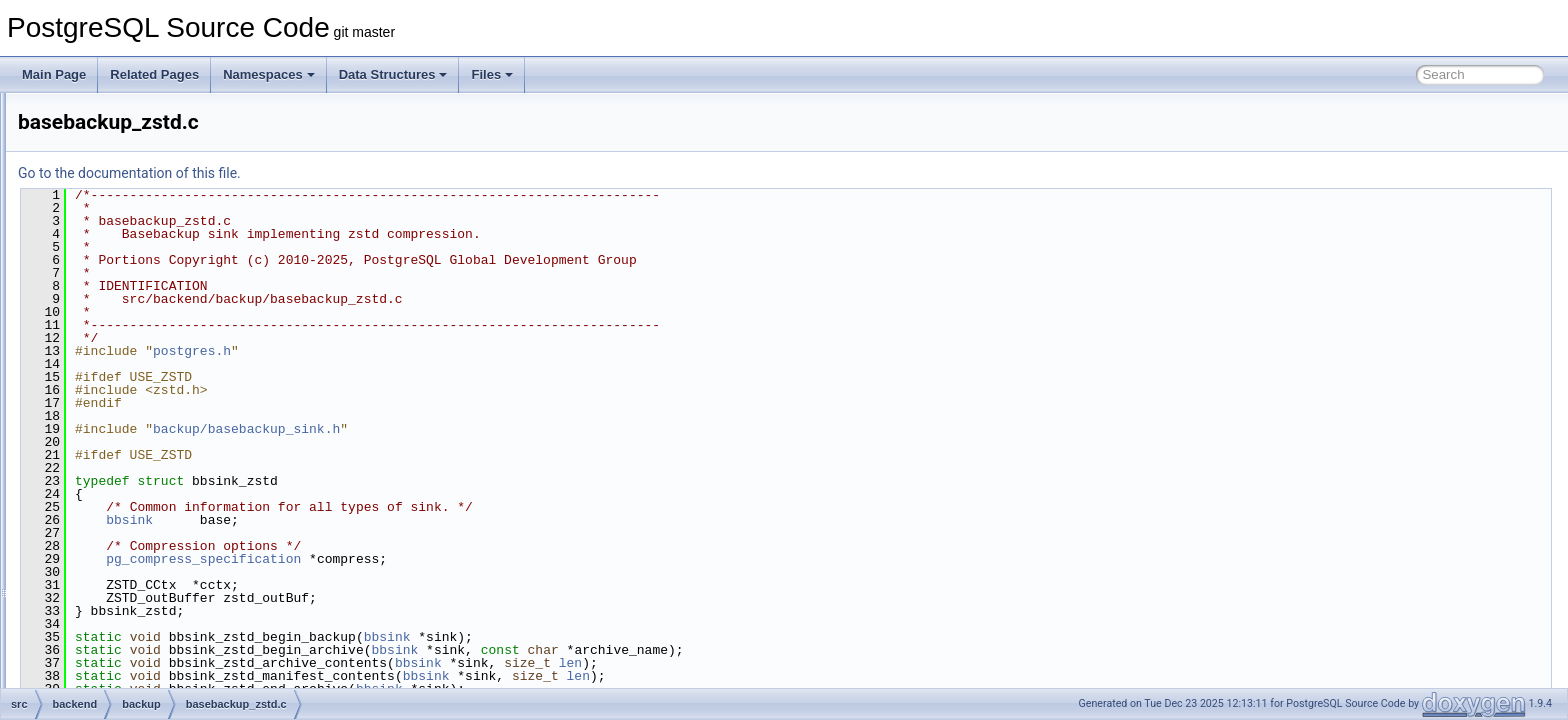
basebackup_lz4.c (162, 268)
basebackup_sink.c (165, 334)
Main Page (54, 74)
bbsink (379, 520)
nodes (114, 664)
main (111, 642)
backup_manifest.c (164, 158)
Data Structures (393, 74)
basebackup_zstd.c (165, 400)
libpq (110, 620)
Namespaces (269, 74)
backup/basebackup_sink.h (496, 429)
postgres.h (442, 351)
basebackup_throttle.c (172, 378)
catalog (117, 488)
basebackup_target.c (169, 356)
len (820, 663)
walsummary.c (152, 422)
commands (127, 510)
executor (121, 532)
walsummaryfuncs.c (166, 444)
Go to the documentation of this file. (379, 173)
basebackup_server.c (170, 312)
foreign (116, 554)
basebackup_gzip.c (165, 224)
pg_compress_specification (453, 559)
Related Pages (154, 74)
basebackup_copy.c (166, 202)
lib (104, 598)
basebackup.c (151, 180)
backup (117, 136)
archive (117, 114)
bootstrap (123, 466)
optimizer (122, 686)
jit (102, 576)
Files (492, 74)
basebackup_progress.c (177, 290)
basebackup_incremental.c (185, 246)
